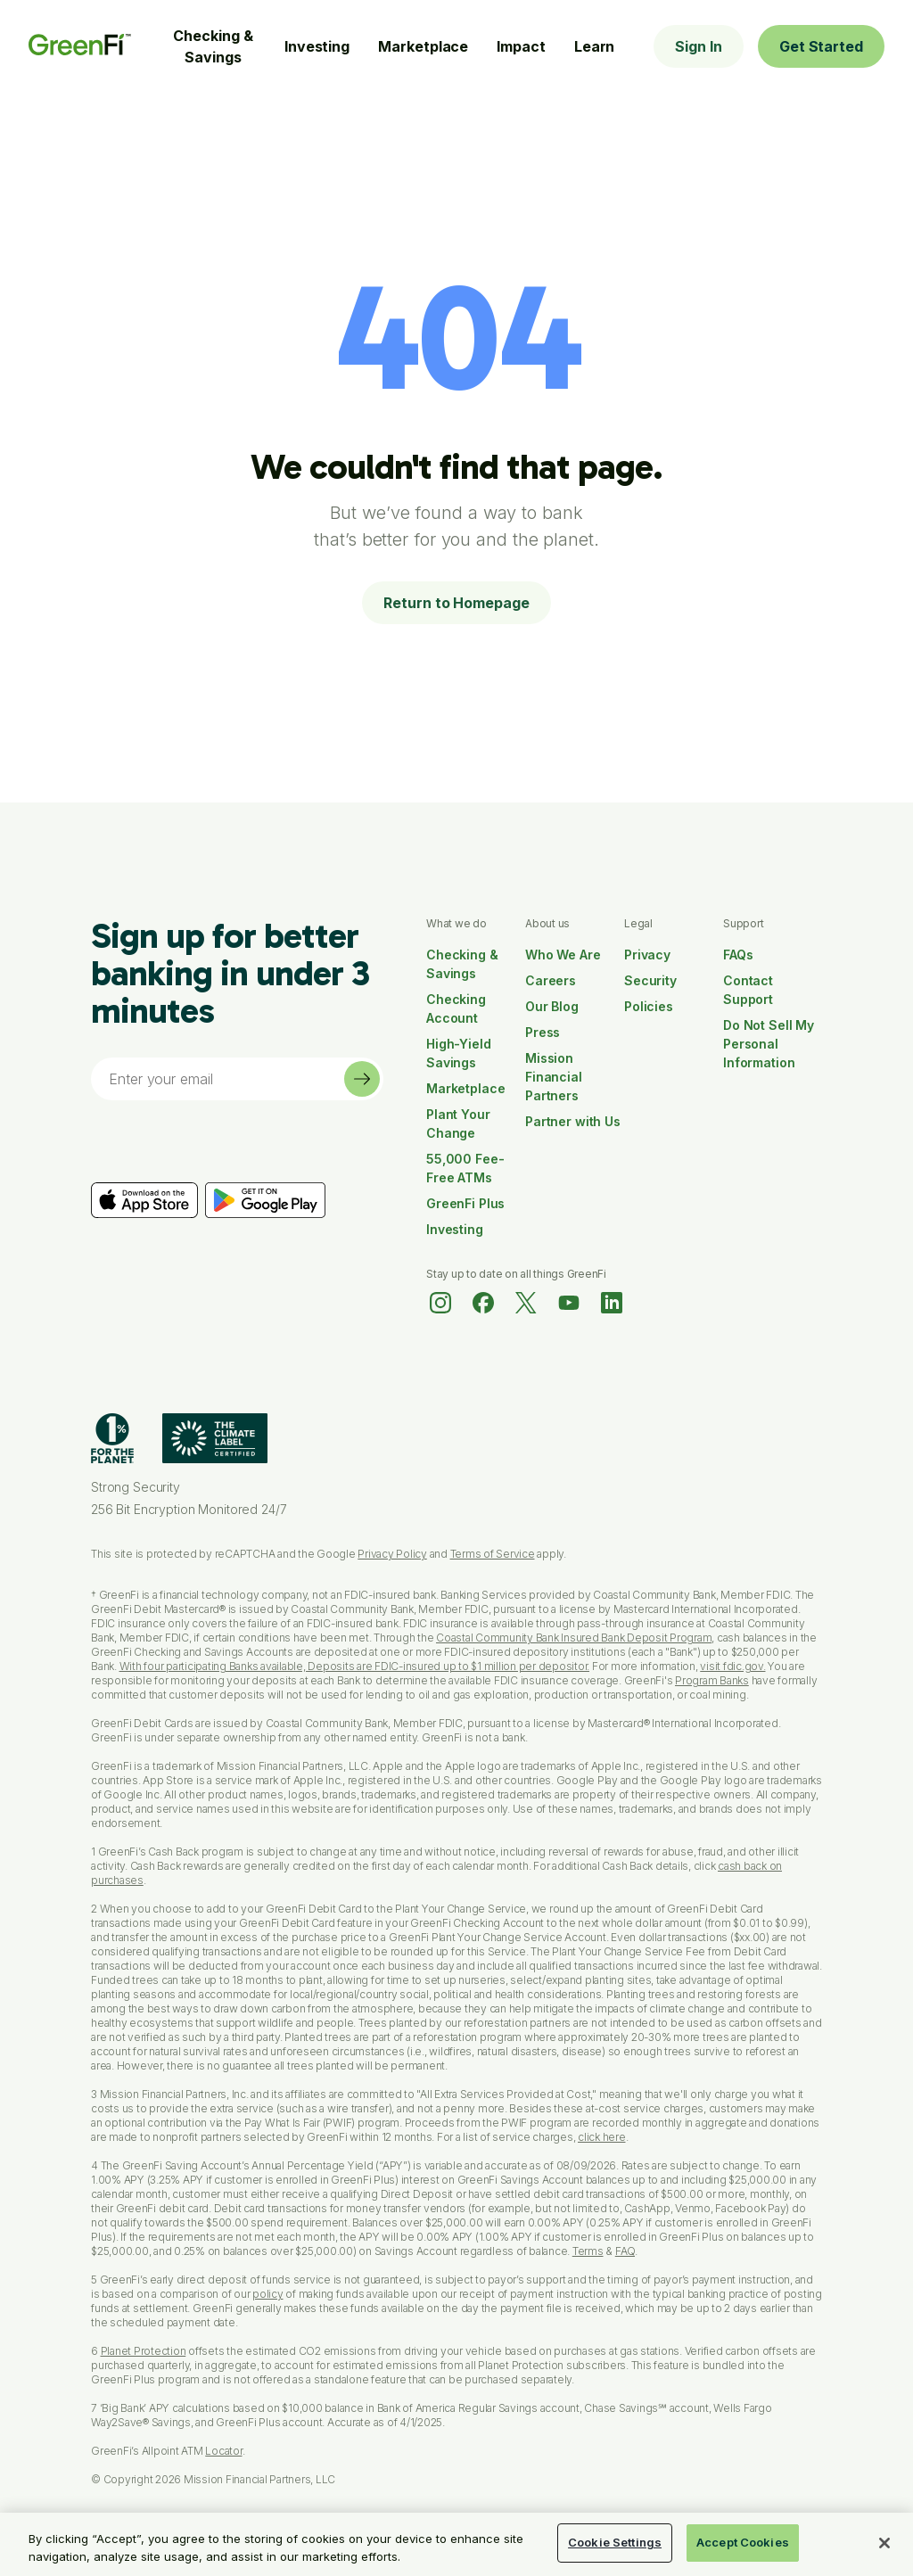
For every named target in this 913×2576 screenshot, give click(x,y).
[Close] (884, 2543)
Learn (594, 46)
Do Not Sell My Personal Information (768, 1043)
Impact (521, 46)
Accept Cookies (742, 2542)
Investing (317, 46)
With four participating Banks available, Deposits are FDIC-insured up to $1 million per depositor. (354, 1666)
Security (650, 980)
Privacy (647, 954)
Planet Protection (143, 2351)
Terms (588, 2251)
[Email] (217, 1079)
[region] (456, 2544)
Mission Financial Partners (553, 1076)
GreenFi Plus (465, 1203)
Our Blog (552, 1006)
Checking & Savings (212, 46)
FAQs (738, 954)
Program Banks (712, 1680)
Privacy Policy (392, 1553)
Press (542, 1032)
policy (268, 2293)
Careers (550, 980)
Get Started (821, 46)
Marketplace (423, 46)
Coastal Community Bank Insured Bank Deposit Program (573, 1637)
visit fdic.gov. (732, 1666)
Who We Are (563, 954)
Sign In (698, 46)
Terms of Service (492, 1553)
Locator (223, 2450)
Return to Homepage (456, 603)
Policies (648, 1006)
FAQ (625, 2251)
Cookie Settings (615, 2542)
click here (602, 2137)
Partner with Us (573, 1121)
